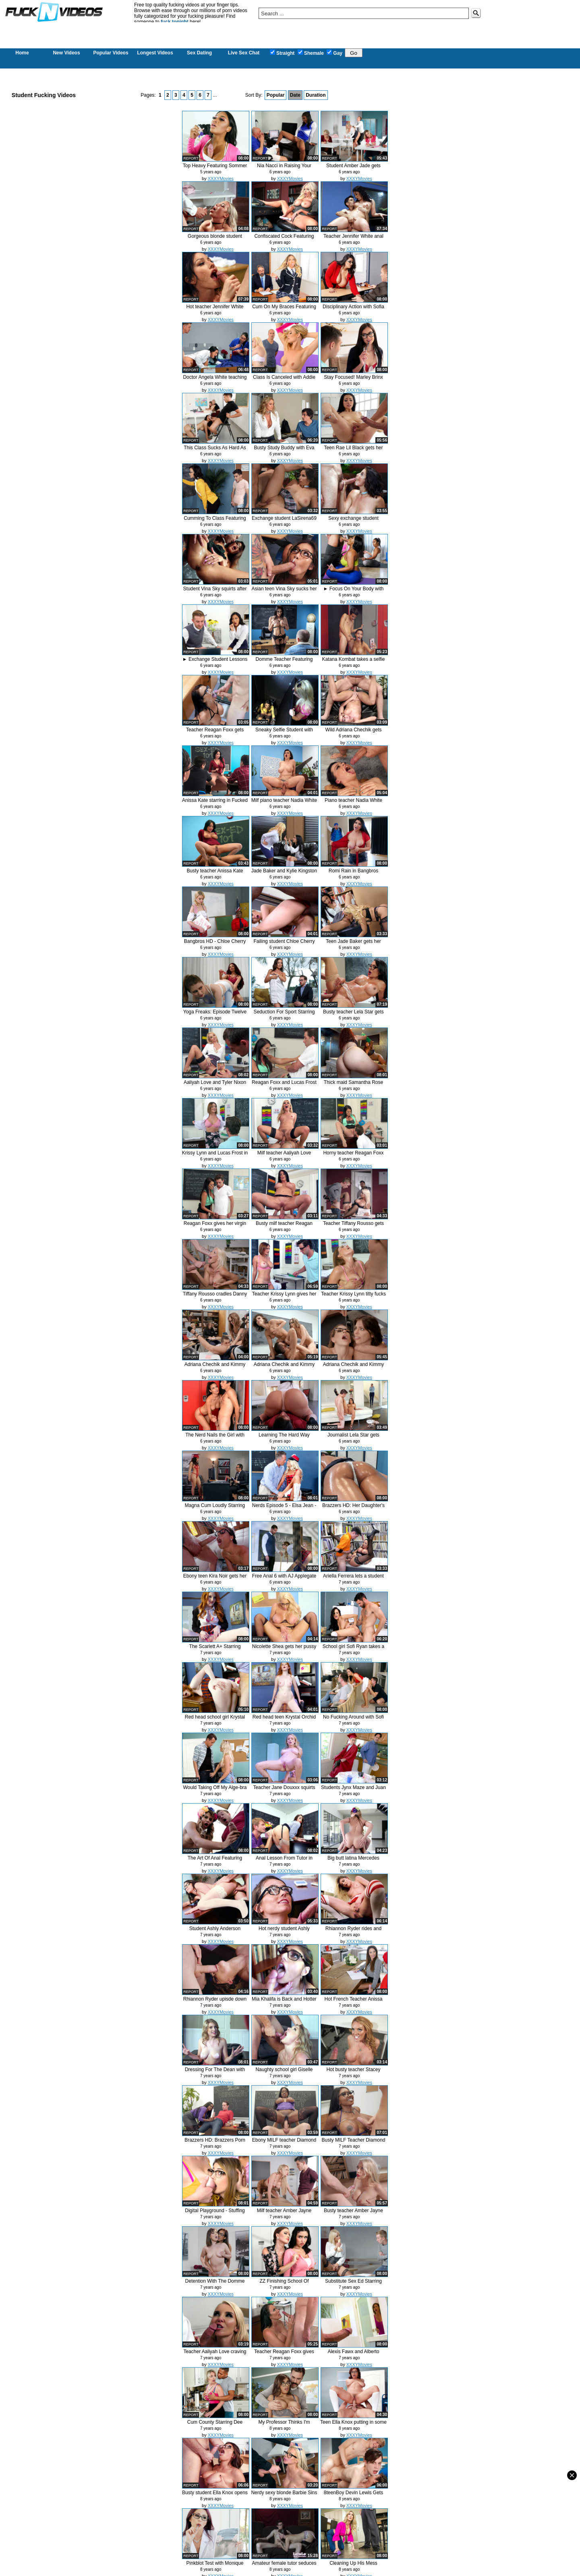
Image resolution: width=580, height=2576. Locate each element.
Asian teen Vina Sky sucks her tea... (284, 592)
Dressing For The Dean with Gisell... (215, 2072)
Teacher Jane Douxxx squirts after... (284, 1790)
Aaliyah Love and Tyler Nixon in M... (215, 1085)
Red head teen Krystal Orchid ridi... (284, 1720)
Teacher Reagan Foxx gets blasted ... (215, 733)
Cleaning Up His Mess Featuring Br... (353, 2566)
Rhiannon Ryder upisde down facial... (214, 2002)
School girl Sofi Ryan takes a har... (353, 1649)
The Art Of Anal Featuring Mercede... (215, 1861)
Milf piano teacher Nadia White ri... (284, 803)
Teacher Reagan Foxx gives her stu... (284, 2354)
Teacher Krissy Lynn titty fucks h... (353, 1297)
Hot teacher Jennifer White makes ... (214, 310)
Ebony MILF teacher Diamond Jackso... (284, 2143)
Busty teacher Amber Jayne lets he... (353, 2213)
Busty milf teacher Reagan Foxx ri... (284, 1226)
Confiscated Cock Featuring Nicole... (284, 239)
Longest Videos (155, 53)
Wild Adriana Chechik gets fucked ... (353, 733)
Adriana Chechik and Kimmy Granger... (214, 1367)
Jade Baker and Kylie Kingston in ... (284, 874)
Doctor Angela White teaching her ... (214, 380)
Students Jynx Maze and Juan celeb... (353, 1790)
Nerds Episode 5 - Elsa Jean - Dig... (284, 1508)
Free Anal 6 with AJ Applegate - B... (284, 1579)
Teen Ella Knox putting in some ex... (353, 2425)
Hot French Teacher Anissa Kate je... (354, 2002)
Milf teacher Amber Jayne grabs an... (284, 2213)
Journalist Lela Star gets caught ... (353, 1438)
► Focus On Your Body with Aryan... (353, 592)
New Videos (66, 53)
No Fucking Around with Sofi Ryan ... (353, 1720)
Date (295, 95)
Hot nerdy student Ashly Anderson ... (284, 1931)
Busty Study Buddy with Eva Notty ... (284, 451)
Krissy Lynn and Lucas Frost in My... (215, 1156)
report (190, 158)
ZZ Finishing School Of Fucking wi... (284, 2284)
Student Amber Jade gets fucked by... (353, 168)
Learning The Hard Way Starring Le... (284, 1438)
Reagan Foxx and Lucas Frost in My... (284, 1085)
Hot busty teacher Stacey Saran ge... (353, 2072)
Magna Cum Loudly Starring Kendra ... (215, 1508)
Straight (282, 53)
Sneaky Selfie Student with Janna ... (284, 733)
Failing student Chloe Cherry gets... (284, 944)
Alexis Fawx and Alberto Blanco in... (353, 2354)
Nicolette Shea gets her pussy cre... (284, 1649)
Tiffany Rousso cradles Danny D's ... (215, 1297)
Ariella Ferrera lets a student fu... (353, 1579)
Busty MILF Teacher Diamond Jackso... (353, 2143)
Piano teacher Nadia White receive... (353, 803)
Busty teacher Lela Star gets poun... (353, 1015)
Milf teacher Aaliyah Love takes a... (284, 1156)
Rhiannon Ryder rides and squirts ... (353, 1931)
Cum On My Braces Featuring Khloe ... (284, 310)
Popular (276, 95)
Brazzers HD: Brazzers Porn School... (214, 2143)
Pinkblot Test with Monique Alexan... (215, 2566)
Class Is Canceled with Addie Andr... (284, 380)
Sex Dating (199, 53)
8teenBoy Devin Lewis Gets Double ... (353, 2495)
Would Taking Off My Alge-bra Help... (214, 1790)
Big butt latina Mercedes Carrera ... (353, 1861)
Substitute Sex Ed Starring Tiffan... (353, 2284)
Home (22, 53)
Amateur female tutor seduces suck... (284, 2566)
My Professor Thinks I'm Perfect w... (284, 2425)
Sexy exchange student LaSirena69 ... (353, 521)
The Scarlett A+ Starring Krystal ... (215, 1649)
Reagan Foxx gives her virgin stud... (215, 1226)
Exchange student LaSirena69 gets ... (284, 521)
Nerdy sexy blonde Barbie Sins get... (284, 2495)
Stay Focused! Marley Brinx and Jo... (353, 380)
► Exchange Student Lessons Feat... (214, 662)
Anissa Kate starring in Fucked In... (215, 803)
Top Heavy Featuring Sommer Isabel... (215, 168)
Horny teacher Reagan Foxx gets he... (353, 1156)
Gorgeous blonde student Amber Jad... (215, 239)
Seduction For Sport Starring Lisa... (284, 1015)
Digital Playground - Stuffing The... (215, 2213)
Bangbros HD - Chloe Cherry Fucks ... (215, 944)
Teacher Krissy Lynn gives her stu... (284, 1297)
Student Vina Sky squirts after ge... (215, 592)
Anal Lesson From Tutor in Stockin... (284, 1861)
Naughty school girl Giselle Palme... (284, 2072)
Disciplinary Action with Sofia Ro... (353, 310)
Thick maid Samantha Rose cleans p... (353, 1085)
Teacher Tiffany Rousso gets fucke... (353, 1226)
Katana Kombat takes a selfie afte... (353, 662)
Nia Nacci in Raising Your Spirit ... (284, 168)
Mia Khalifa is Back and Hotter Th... (284, 2002)
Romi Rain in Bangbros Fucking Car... (353, 874)
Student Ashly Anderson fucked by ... (214, 1931)
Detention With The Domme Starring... (215, 2284)
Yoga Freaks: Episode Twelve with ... (214, 1015)
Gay (334, 53)
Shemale (311, 53)
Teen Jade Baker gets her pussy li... (353, 944)
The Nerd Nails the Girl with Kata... (214, 1438)
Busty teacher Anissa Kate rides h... (214, 874)
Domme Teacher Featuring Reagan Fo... (284, 662)
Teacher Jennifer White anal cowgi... (353, 239)
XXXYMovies (221, 178)
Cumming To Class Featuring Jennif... (215, 521)
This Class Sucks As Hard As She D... (215, 451)
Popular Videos (110, 53)
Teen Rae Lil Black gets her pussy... (353, 451)
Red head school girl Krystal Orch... (215, 1720)
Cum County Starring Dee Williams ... (214, 2425)
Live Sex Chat (244, 53)
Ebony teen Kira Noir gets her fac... (214, 1579)
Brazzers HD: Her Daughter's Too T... (353, 1508)
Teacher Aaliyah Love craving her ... (214, 2354)
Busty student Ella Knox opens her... (215, 2495)
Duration (315, 95)
